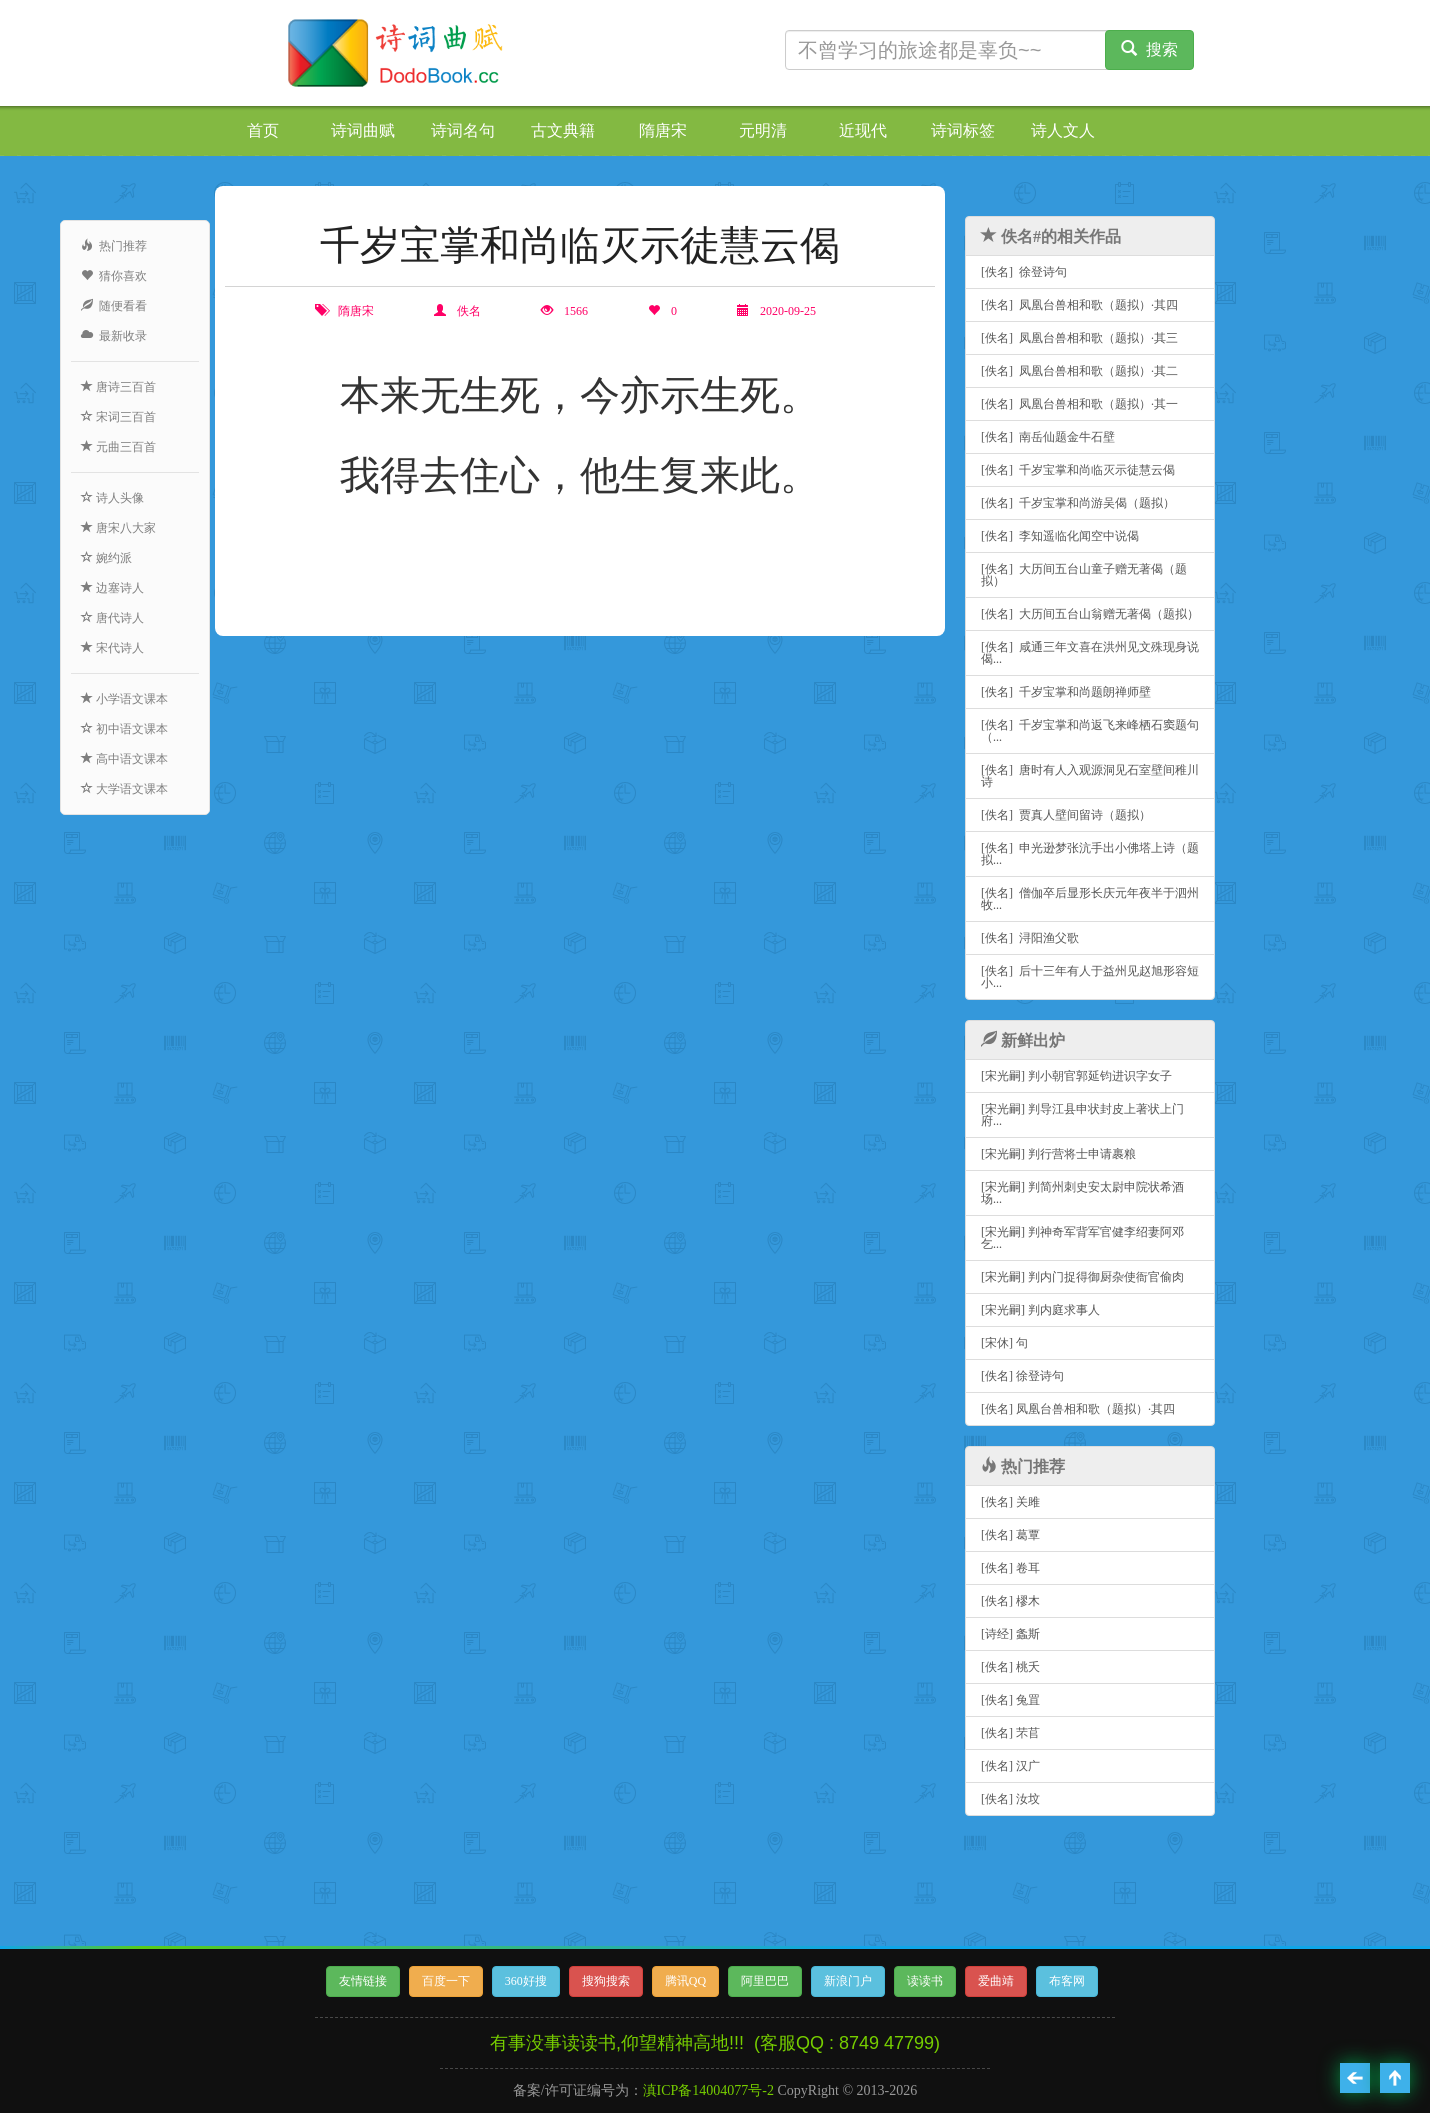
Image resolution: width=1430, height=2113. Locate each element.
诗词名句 (463, 130)
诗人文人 (1063, 130)
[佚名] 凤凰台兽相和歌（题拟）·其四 (1079, 305)
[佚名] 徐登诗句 (1024, 272)
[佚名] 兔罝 (1010, 1700)
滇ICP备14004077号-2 (708, 2090)
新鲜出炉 (1023, 1040)
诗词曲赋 (363, 130)
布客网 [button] (1067, 1981)
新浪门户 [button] (848, 1981)
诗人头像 (112, 498)
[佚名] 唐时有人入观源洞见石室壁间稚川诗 (1090, 776)
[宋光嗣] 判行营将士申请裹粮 (1058, 1154)
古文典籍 (563, 130)
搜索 (1149, 49)
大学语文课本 (124, 789)
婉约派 (106, 558)
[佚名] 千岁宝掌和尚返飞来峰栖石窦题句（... (1090, 731)
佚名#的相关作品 (1051, 236)
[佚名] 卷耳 (1010, 1568)
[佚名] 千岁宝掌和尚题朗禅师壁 (1066, 692)
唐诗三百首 (118, 387)
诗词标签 (963, 130)
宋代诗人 (112, 648)
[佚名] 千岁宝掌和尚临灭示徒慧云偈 (1078, 470)
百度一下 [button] (446, 1981)
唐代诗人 (112, 618)
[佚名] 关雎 (1010, 1502)
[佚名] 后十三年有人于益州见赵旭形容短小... (1090, 977)
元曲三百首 (118, 447)
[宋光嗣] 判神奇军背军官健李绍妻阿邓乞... (1082, 1238)
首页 (263, 130)
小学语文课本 (124, 699)
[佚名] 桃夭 (1010, 1667)
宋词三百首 (118, 417)
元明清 (763, 130)
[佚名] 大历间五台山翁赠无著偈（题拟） (1090, 614)
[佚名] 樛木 (1010, 1601)
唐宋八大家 (118, 528)
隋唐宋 (663, 130)
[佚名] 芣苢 (1010, 1733)
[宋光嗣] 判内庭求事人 (1040, 1310)
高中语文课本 (124, 759)
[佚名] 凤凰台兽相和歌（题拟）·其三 (1079, 338)
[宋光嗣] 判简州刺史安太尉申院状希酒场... (1082, 1193)
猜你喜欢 (114, 276)
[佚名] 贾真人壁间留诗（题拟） (1066, 815)
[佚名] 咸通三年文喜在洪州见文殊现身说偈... (1090, 653)
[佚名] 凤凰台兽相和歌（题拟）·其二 (1079, 371)
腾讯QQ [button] (685, 1981)
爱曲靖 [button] (996, 1981)
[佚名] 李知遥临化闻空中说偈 (1060, 536)
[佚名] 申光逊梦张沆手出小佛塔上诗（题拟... (1090, 854)
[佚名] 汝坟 (1010, 1799)
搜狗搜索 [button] (606, 1981)
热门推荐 (114, 246)
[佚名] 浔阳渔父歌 (1030, 938)
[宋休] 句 (1004, 1343)
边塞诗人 (112, 588)
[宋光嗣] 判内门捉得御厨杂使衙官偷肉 (1082, 1277)
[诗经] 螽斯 (1010, 1634)
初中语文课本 (124, 729)
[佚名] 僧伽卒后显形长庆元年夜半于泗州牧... (1090, 899)
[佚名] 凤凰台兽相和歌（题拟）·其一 (1079, 404)
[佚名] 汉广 (1010, 1766)
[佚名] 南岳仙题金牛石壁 (1048, 437)
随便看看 (114, 306)
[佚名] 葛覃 (1010, 1535)
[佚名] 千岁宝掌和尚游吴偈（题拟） (1078, 503)
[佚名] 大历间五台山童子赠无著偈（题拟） (1084, 575)
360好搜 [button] (526, 1981)
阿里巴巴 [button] (765, 1981)
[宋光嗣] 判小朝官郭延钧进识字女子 (1076, 1076)
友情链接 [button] (363, 1981)
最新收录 (114, 336)
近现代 (863, 130)
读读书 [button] (925, 1981)
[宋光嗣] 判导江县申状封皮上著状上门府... (1082, 1115)
